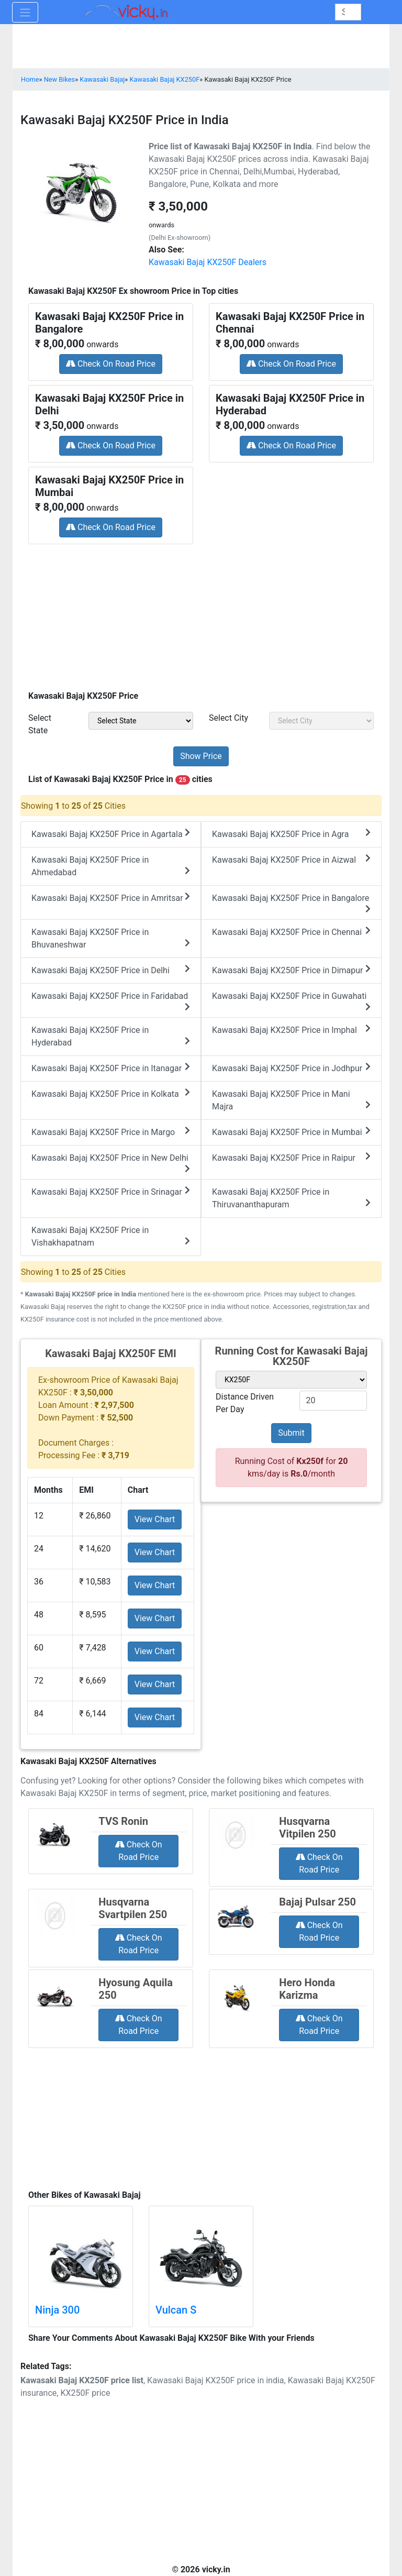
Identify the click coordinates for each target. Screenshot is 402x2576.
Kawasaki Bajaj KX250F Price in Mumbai (291, 1131)
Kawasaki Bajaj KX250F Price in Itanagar (110, 1067)
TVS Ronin (123, 1821)
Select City (228, 718)
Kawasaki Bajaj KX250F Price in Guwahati (291, 1001)
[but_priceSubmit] (201, 756)
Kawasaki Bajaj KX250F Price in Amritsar (110, 897)
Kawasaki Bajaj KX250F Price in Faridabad (110, 1001)
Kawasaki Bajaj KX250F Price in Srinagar (110, 1191)
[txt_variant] (333, 1401)
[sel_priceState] (140, 721)
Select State (39, 724)
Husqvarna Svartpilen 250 (132, 1908)
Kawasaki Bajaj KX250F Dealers (207, 262)
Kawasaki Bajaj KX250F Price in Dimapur (291, 969)
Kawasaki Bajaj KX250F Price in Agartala (110, 833)
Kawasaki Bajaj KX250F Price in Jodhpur (291, 1067)
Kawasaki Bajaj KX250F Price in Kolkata (110, 1093)
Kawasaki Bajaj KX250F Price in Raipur (291, 1157)
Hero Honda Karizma (307, 1988)
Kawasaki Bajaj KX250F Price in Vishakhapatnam (110, 1236)
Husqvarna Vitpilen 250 (307, 1827)
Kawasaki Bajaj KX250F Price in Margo (110, 1131)
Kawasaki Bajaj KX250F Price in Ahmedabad (110, 866)
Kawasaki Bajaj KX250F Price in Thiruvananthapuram (291, 1198)
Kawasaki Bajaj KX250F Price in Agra (291, 833)
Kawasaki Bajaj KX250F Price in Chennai (291, 931)
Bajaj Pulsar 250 (317, 1902)
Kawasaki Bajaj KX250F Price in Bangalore (291, 903)
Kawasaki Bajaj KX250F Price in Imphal (291, 1029)
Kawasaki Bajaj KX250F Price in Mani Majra (291, 1100)
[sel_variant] (291, 1380)
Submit (291, 1433)
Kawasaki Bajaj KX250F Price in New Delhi (110, 1163)
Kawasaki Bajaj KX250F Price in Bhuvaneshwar (110, 938)
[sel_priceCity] (321, 721)
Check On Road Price (110, 364)
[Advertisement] (201, 613)
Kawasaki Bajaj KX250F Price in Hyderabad (110, 1036)
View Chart (155, 1519)
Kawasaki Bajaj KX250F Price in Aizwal (291, 859)
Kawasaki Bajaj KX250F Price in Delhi (110, 969)
